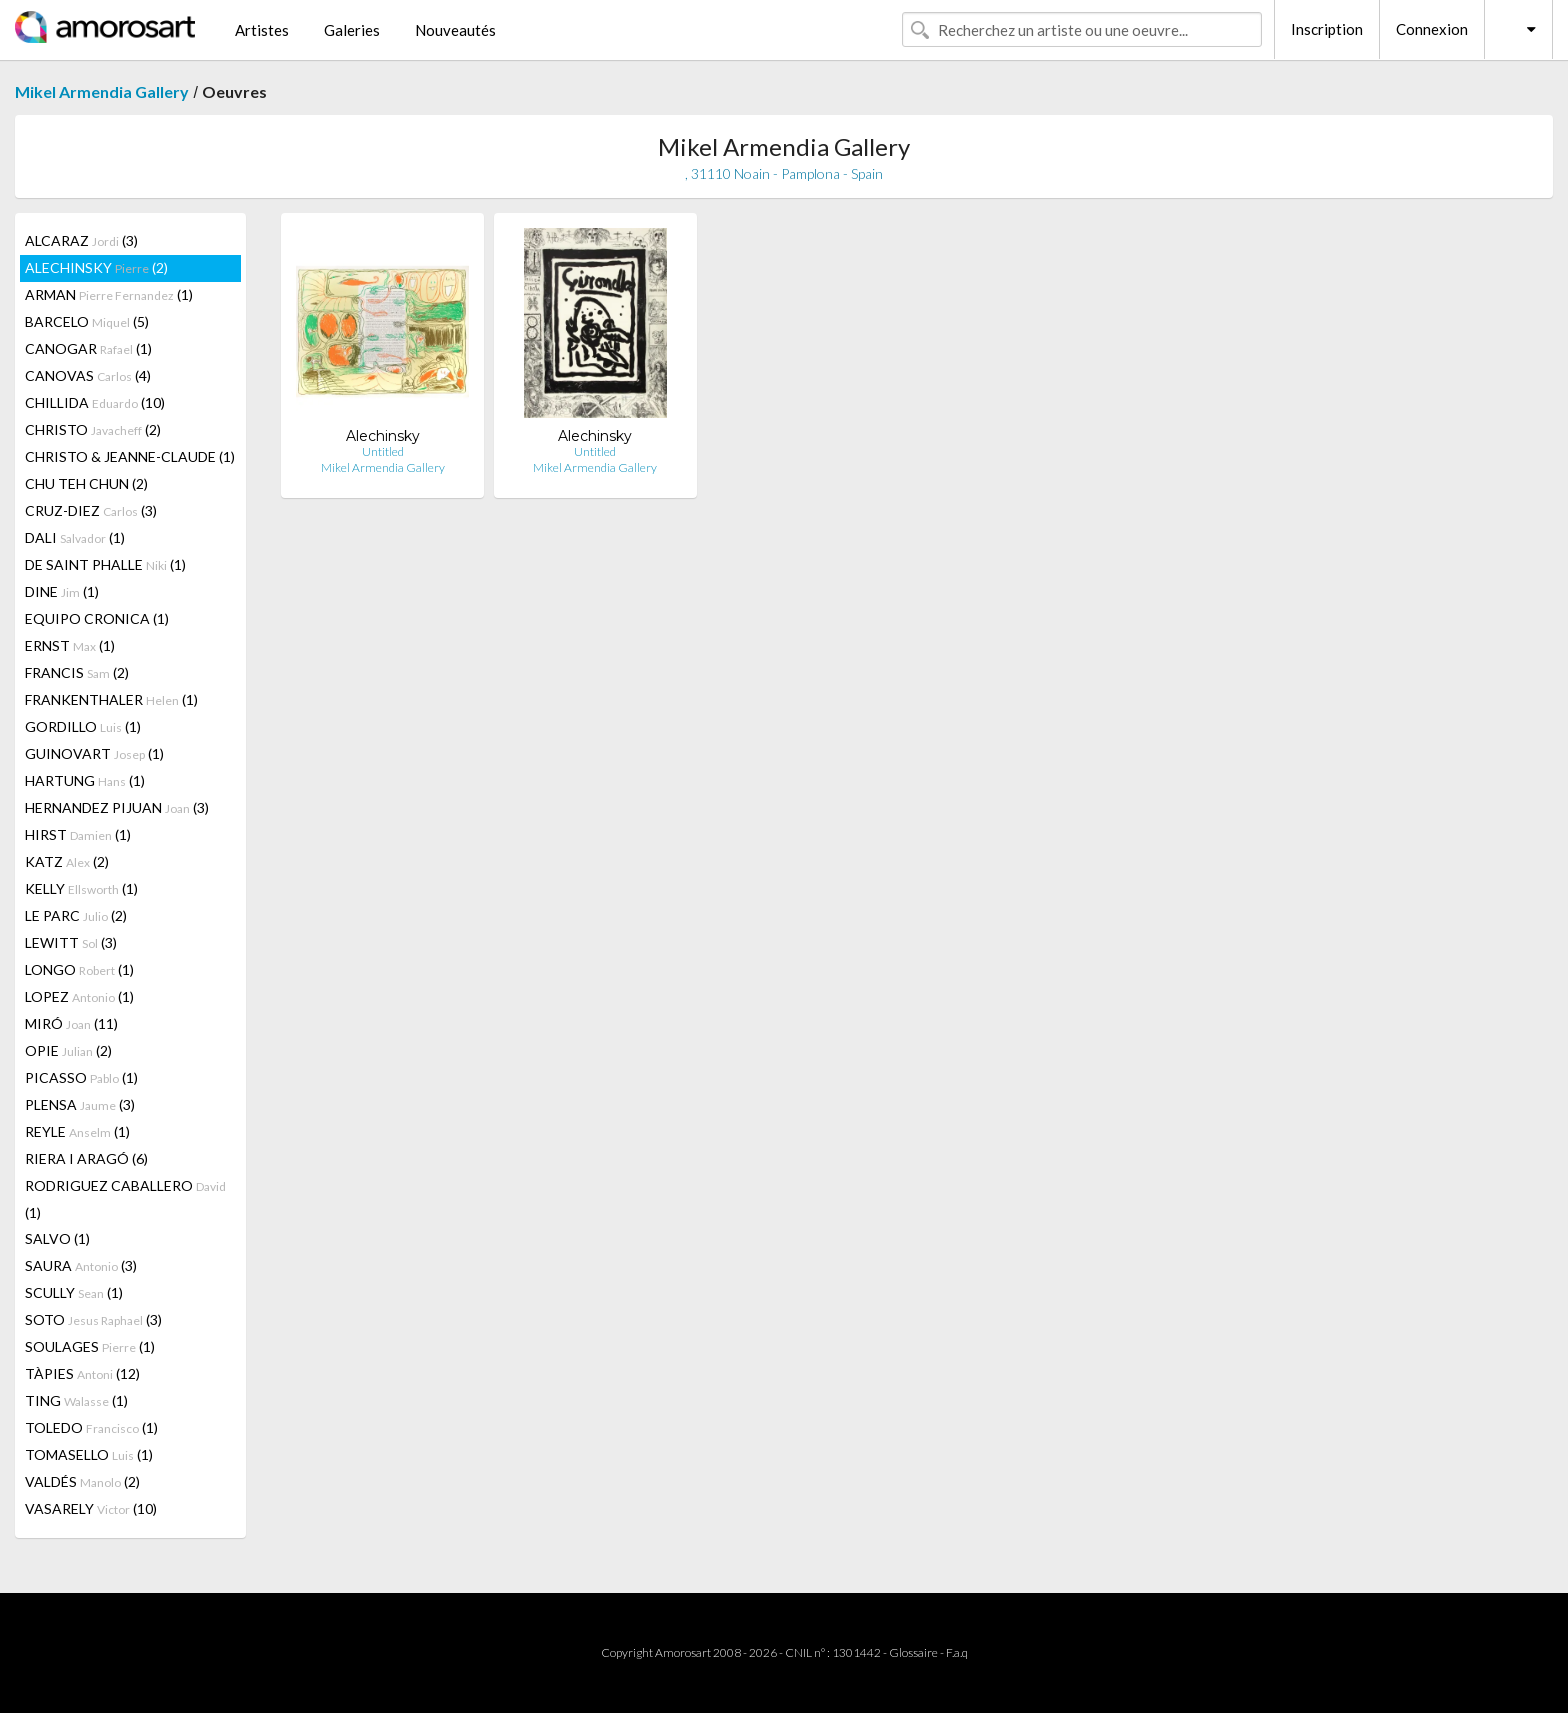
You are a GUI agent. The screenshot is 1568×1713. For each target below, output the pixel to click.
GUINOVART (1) (94, 753)
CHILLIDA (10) (95, 402)
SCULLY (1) (74, 1292)
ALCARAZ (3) (81, 240)
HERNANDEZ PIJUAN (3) (117, 807)
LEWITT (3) (71, 942)
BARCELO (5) (87, 321)
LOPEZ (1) (79, 996)
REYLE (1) (77, 1131)
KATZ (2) (67, 861)
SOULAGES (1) (90, 1346)
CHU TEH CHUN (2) (86, 483)
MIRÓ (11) (71, 1023)
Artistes (262, 30)
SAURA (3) (81, 1265)
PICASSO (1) (81, 1077)
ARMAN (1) (109, 294)
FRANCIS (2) (77, 672)
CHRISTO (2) (93, 429)
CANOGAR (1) (88, 348)
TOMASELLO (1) (89, 1454)
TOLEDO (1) (91, 1427)
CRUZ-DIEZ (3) (91, 510)
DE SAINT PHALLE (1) (105, 564)
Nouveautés (455, 30)
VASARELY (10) (91, 1508)
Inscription (1327, 29)
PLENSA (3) (80, 1104)
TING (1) (76, 1400)
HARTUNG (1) (85, 780)
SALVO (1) (57, 1238)
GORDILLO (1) (83, 726)
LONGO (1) (79, 969)
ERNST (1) (70, 645)
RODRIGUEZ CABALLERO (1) (125, 1199)
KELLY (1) (81, 888)
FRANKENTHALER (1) (111, 699)
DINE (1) (62, 591)
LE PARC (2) (76, 915)
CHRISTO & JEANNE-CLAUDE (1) (130, 456)
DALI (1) (75, 537)
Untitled (383, 451)
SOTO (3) (93, 1319)
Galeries (352, 30)
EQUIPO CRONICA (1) (97, 618)
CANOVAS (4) (88, 375)
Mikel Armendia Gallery (102, 91)
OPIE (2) (68, 1050)
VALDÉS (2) (82, 1481)
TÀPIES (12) (82, 1373)
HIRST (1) (78, 834)
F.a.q (957, 1652)
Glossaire (913, 1652)
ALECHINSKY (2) (96, 267)
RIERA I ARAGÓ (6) (86, 1158)
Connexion (1432, 29)
